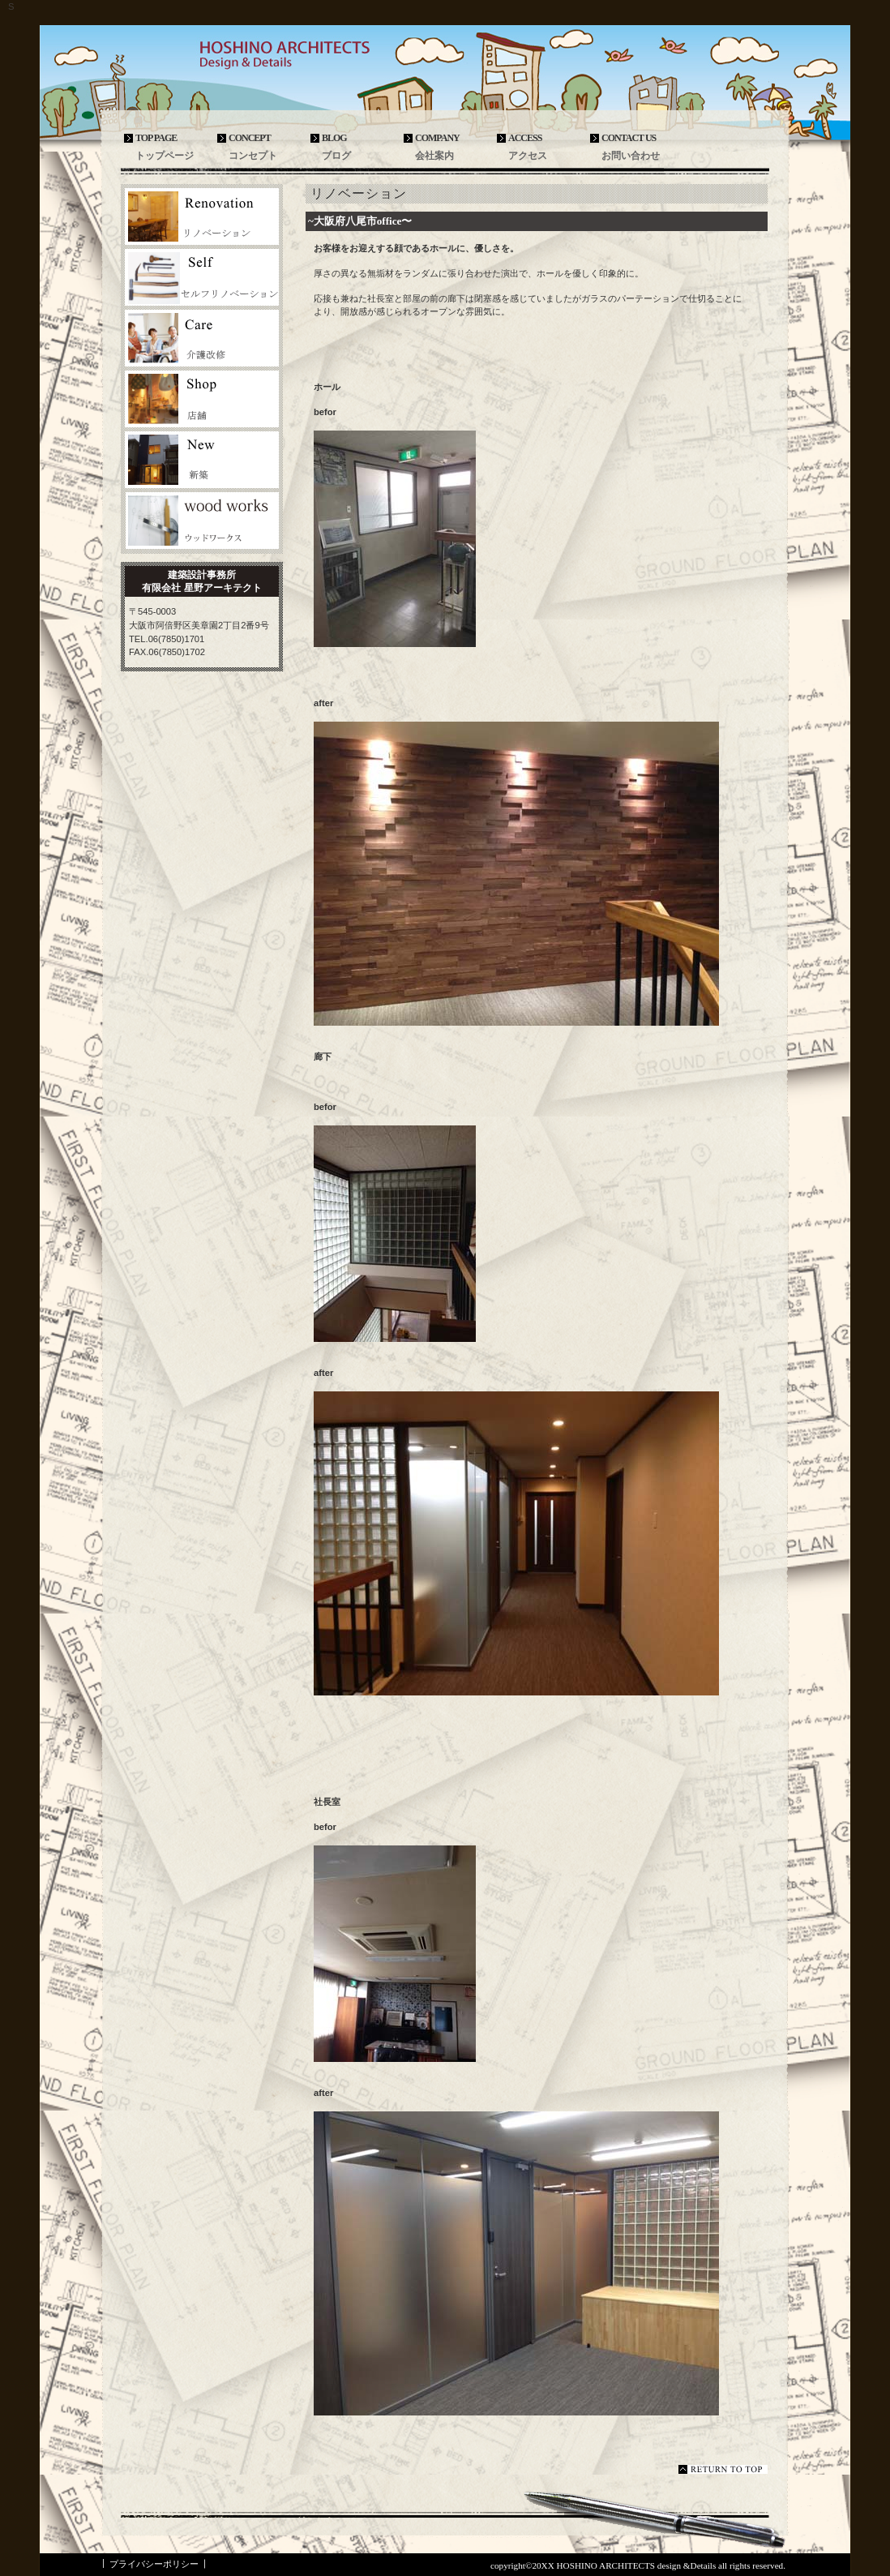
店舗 (202, 399)
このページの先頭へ (723, 2469)
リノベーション (202, 216)
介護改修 (202, 338)
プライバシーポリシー (154, 2564)
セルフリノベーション (202, 277)
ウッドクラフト (202, 520)
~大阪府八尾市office (354, 221)
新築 (202, 459)
